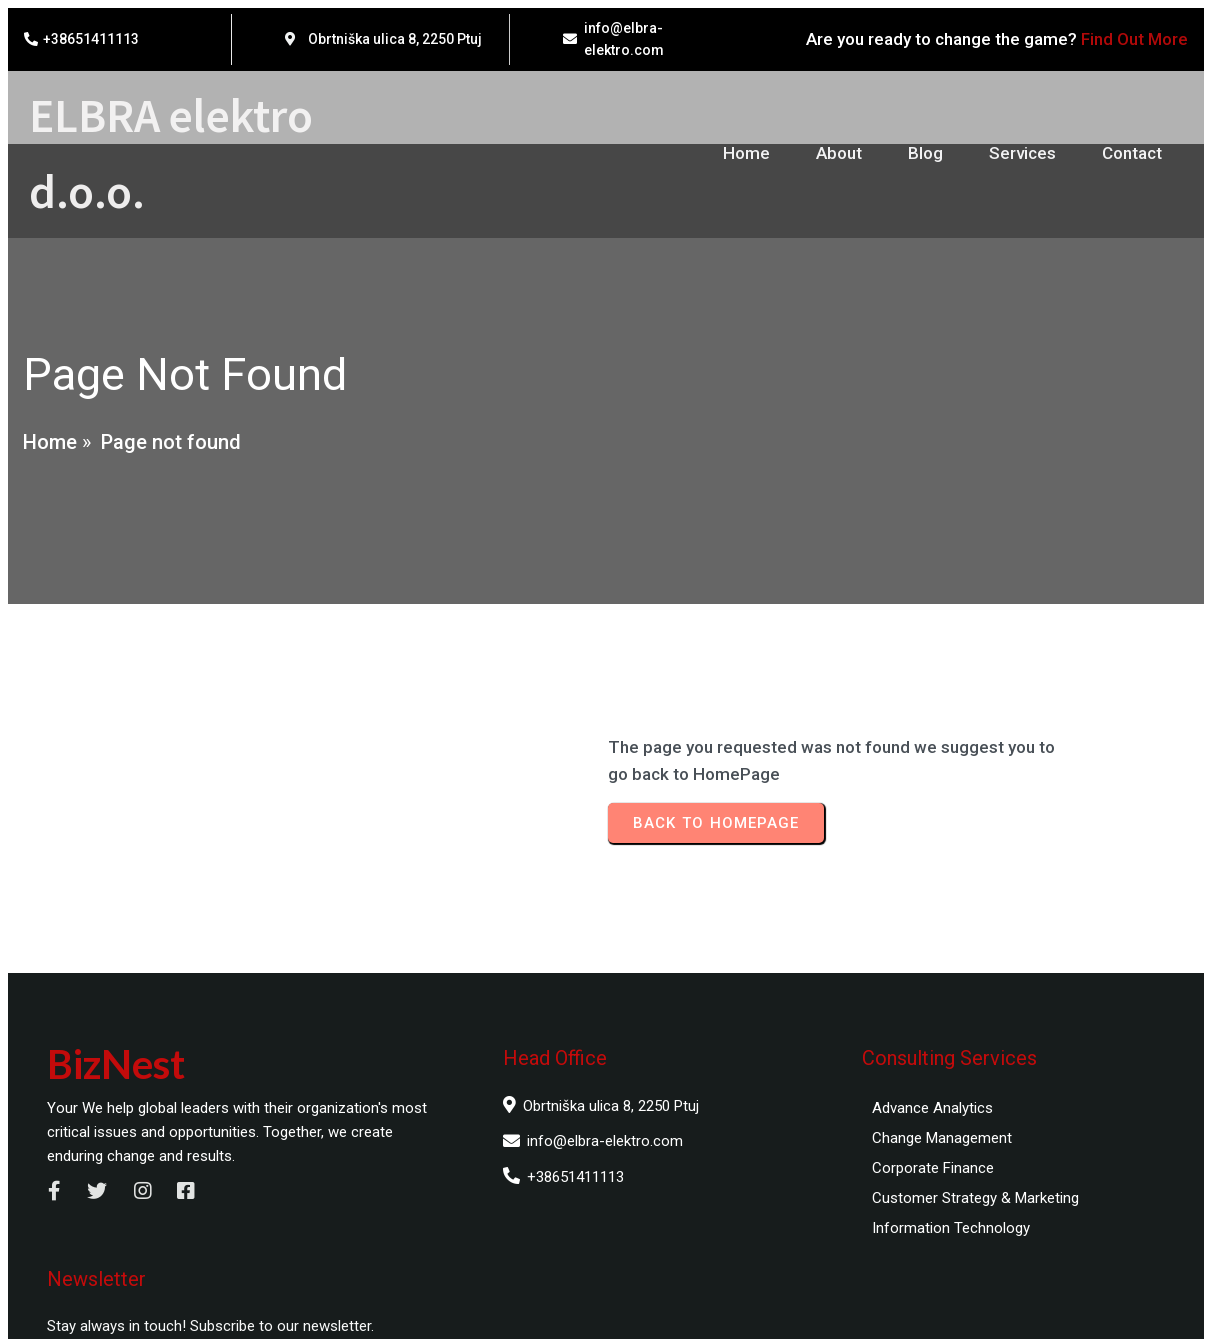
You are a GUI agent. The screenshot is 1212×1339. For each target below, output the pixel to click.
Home (48, 454)
